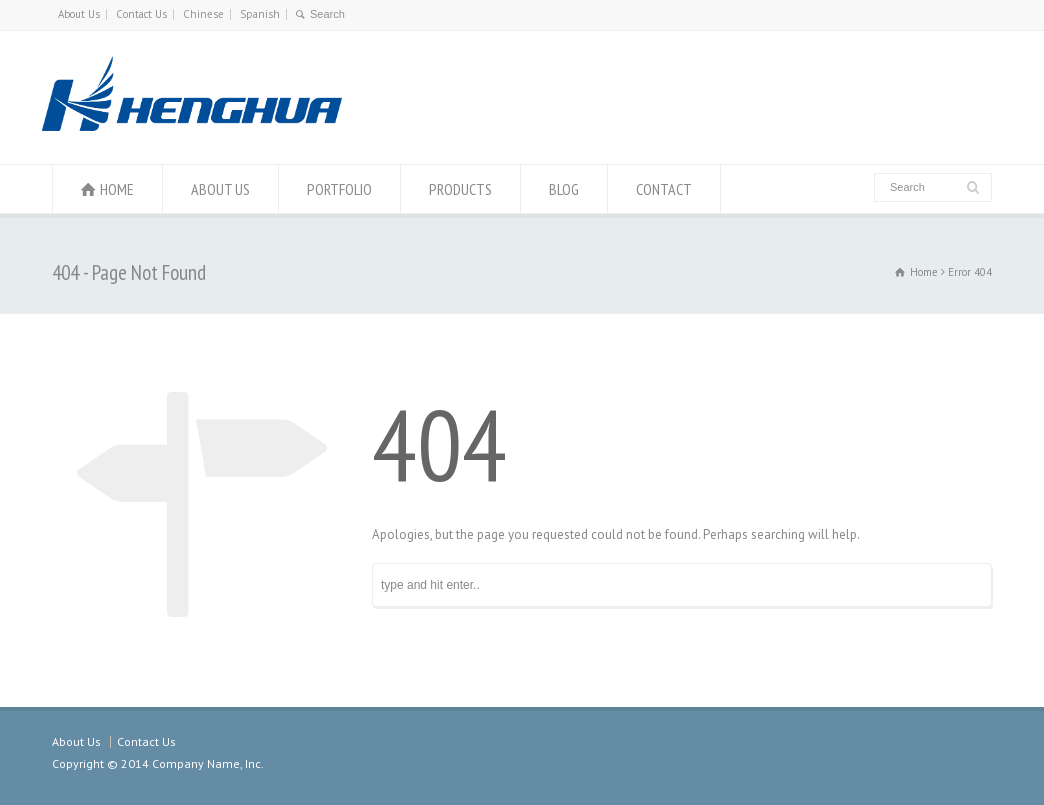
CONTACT (664, 189)
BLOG (564, 189)
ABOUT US (220, 189)
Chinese (203, 14)
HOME (117, 189)
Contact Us (141, 14)
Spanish (260, 14)
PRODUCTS (460, 189)
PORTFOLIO (339, 189)
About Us (79, 14)
